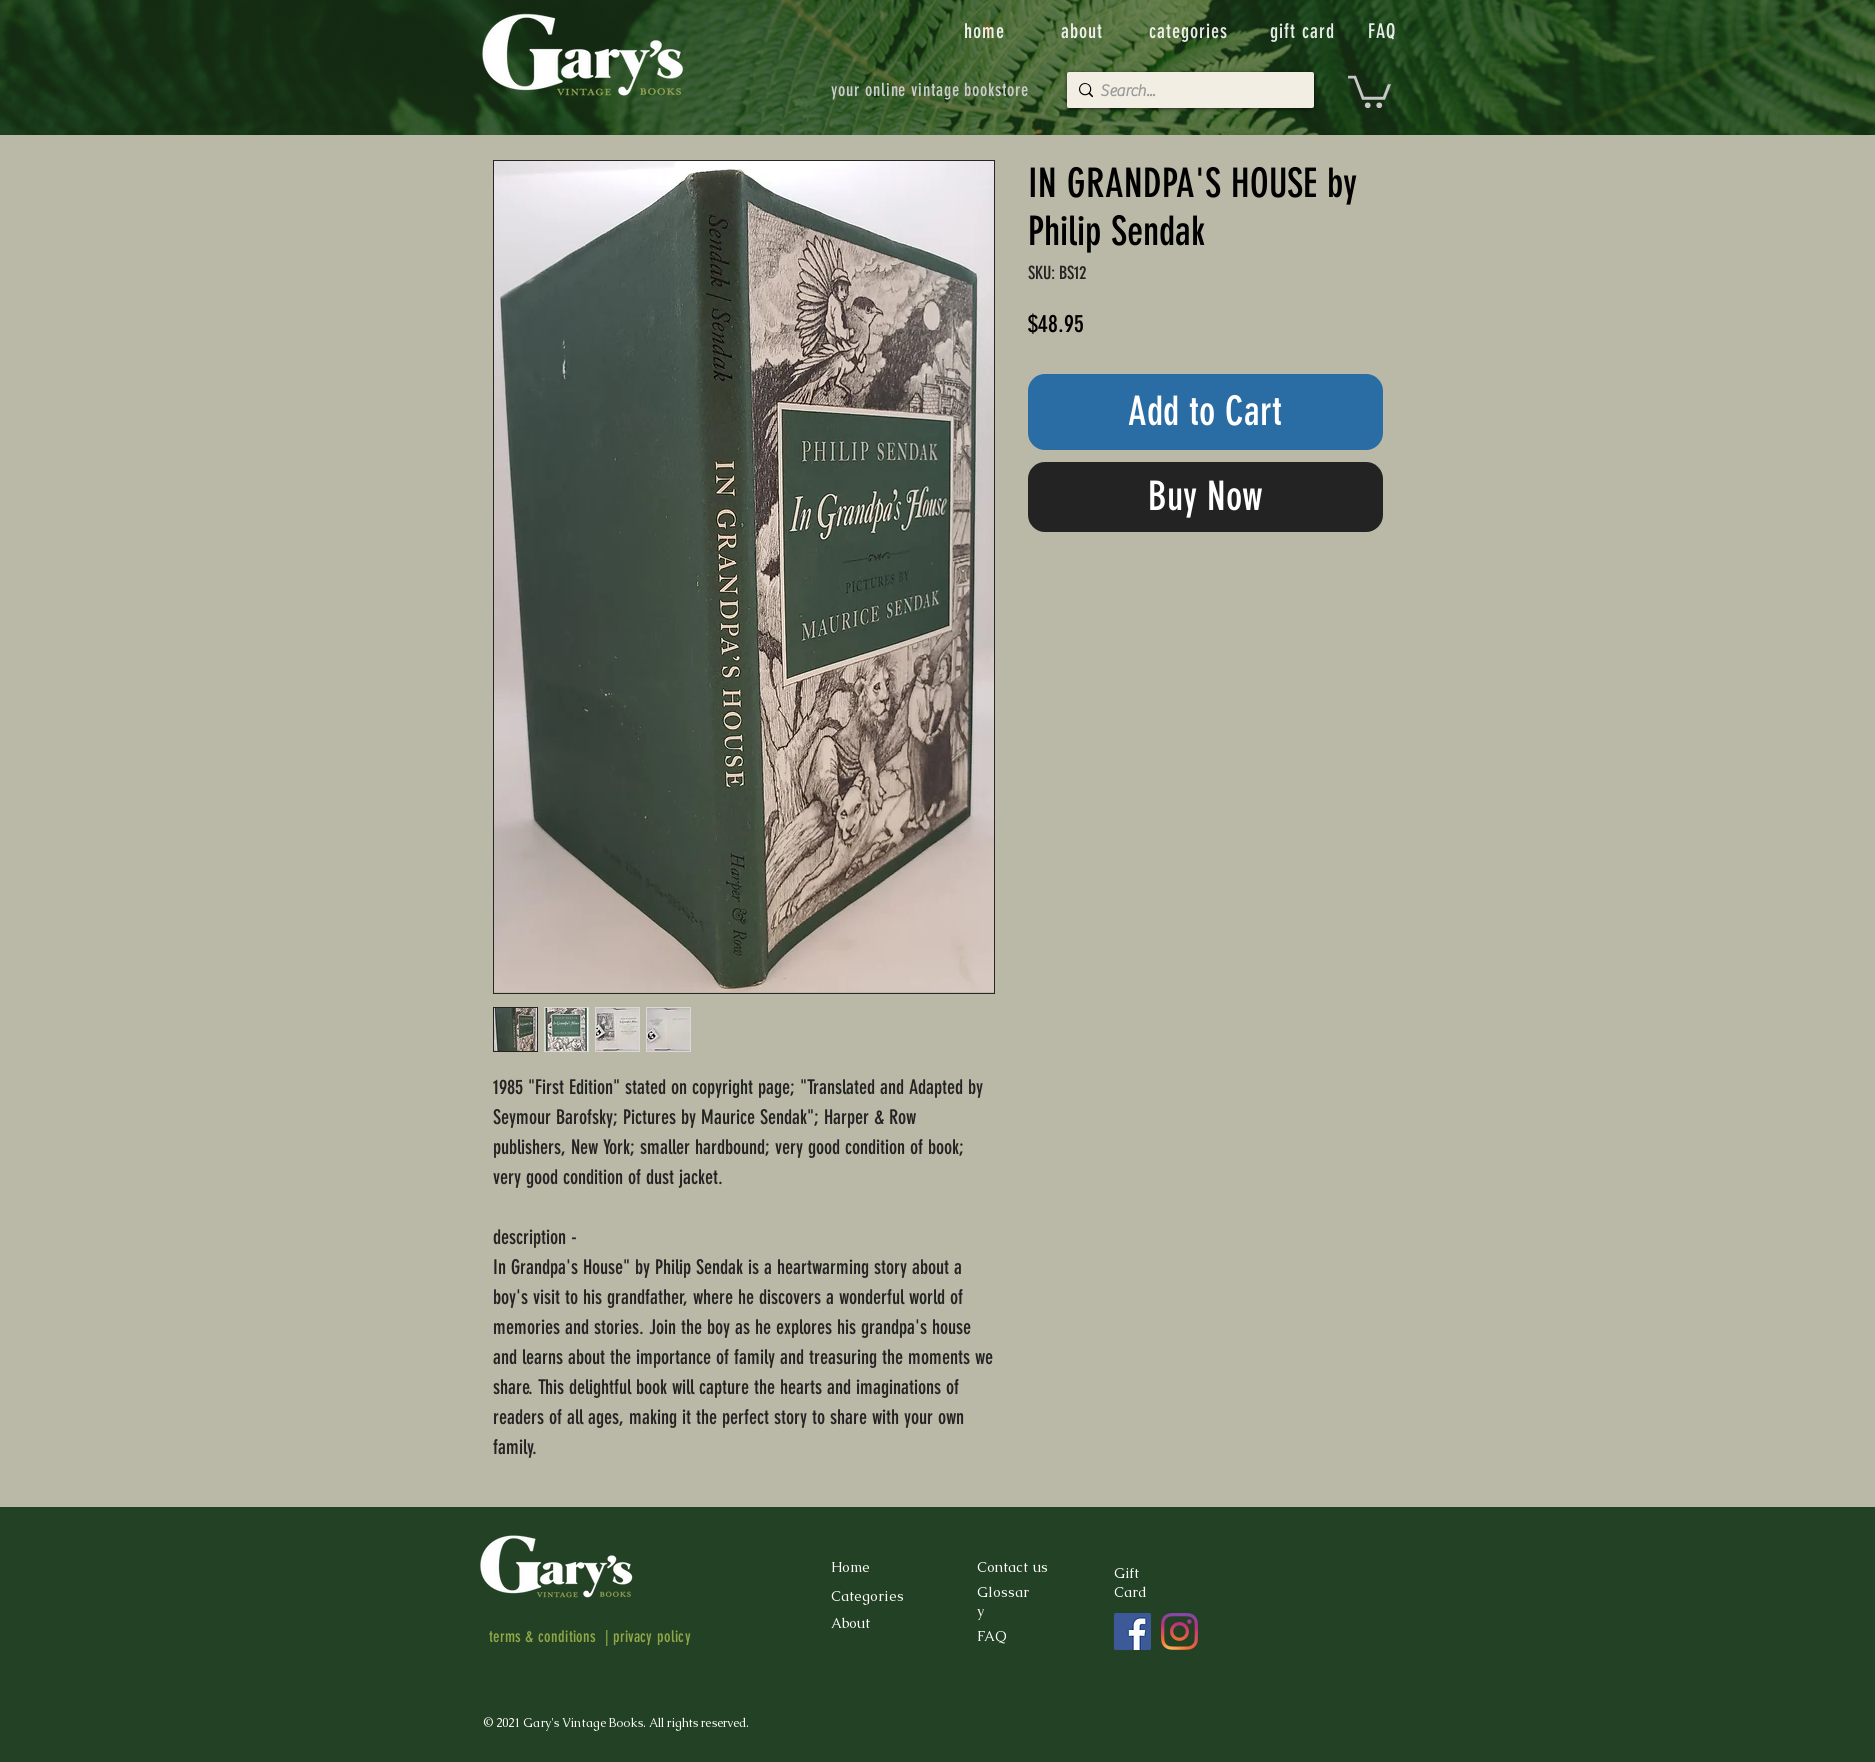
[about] (1084, 31)
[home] (986, 31)
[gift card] (1305, 31)
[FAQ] (1384, 31)
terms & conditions (543, 1636)
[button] (1369, 90)
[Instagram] (1179, 1631)
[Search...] (1186, 91)
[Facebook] (1132, 1631)
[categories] (1191, 31)
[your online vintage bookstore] (930, 90)
